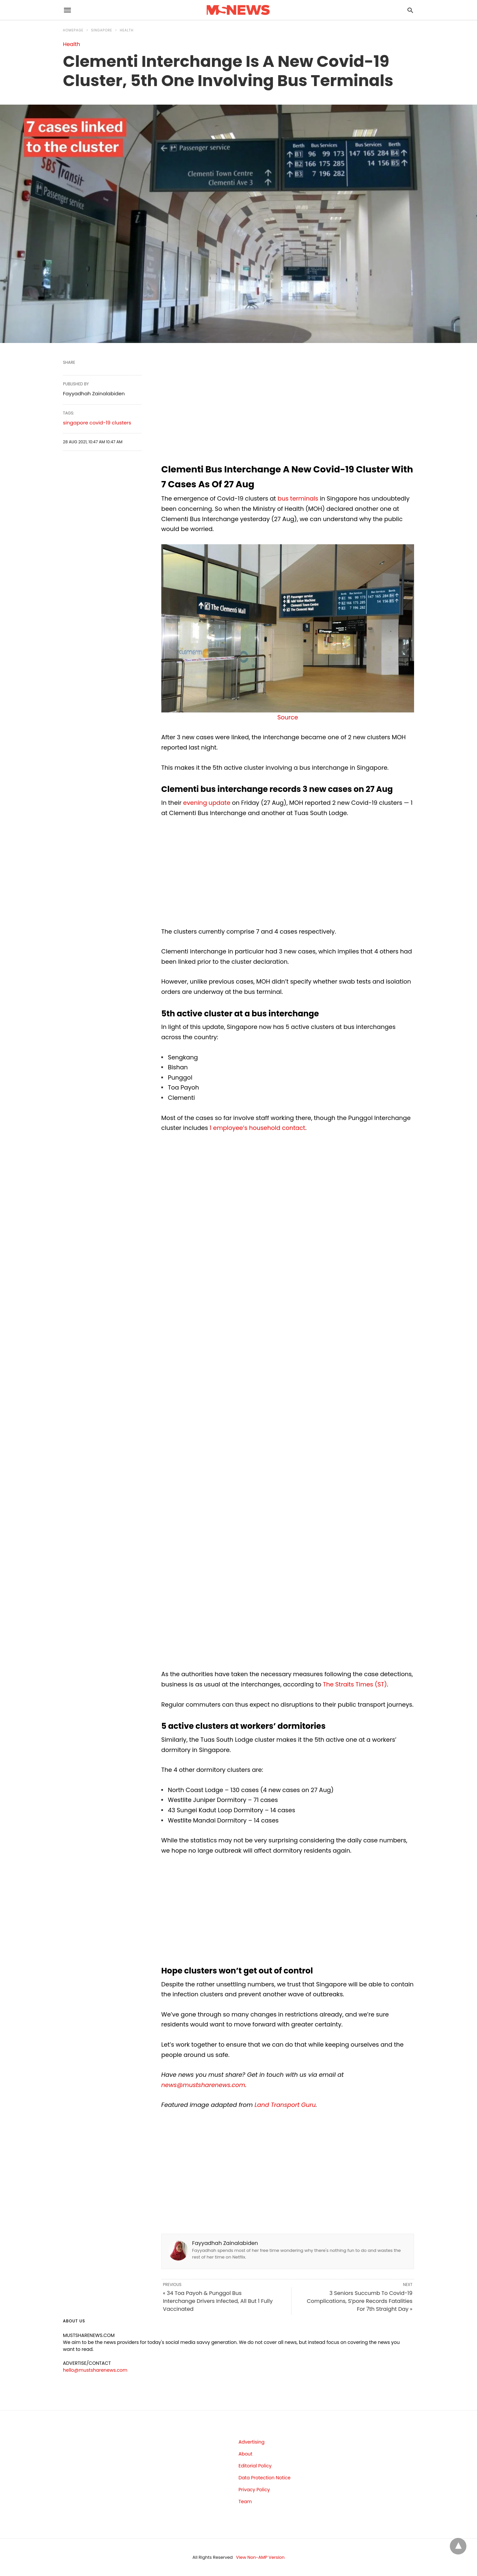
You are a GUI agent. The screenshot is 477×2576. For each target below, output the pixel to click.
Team (245, 2501)
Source (287, 717)
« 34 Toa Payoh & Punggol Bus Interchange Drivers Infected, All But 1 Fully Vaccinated (218, 2301)
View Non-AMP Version (260, 2557)
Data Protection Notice (264, 2477)
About (245, 2454)
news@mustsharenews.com (203, 2085)
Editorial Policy (255, 2465)
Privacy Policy (254, 2489)
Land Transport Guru (285, 2105)
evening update (207, 803)
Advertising (251, 2442)
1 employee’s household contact (257, 1128)
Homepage (73, 30)
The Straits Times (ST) (355, 1684)
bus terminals (298, 498)
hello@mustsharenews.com (95, 2370)
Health (126, 30)
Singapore (101, 30)
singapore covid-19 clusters (97, 422)
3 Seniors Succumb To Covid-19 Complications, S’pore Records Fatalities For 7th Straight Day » (359, 2301)
